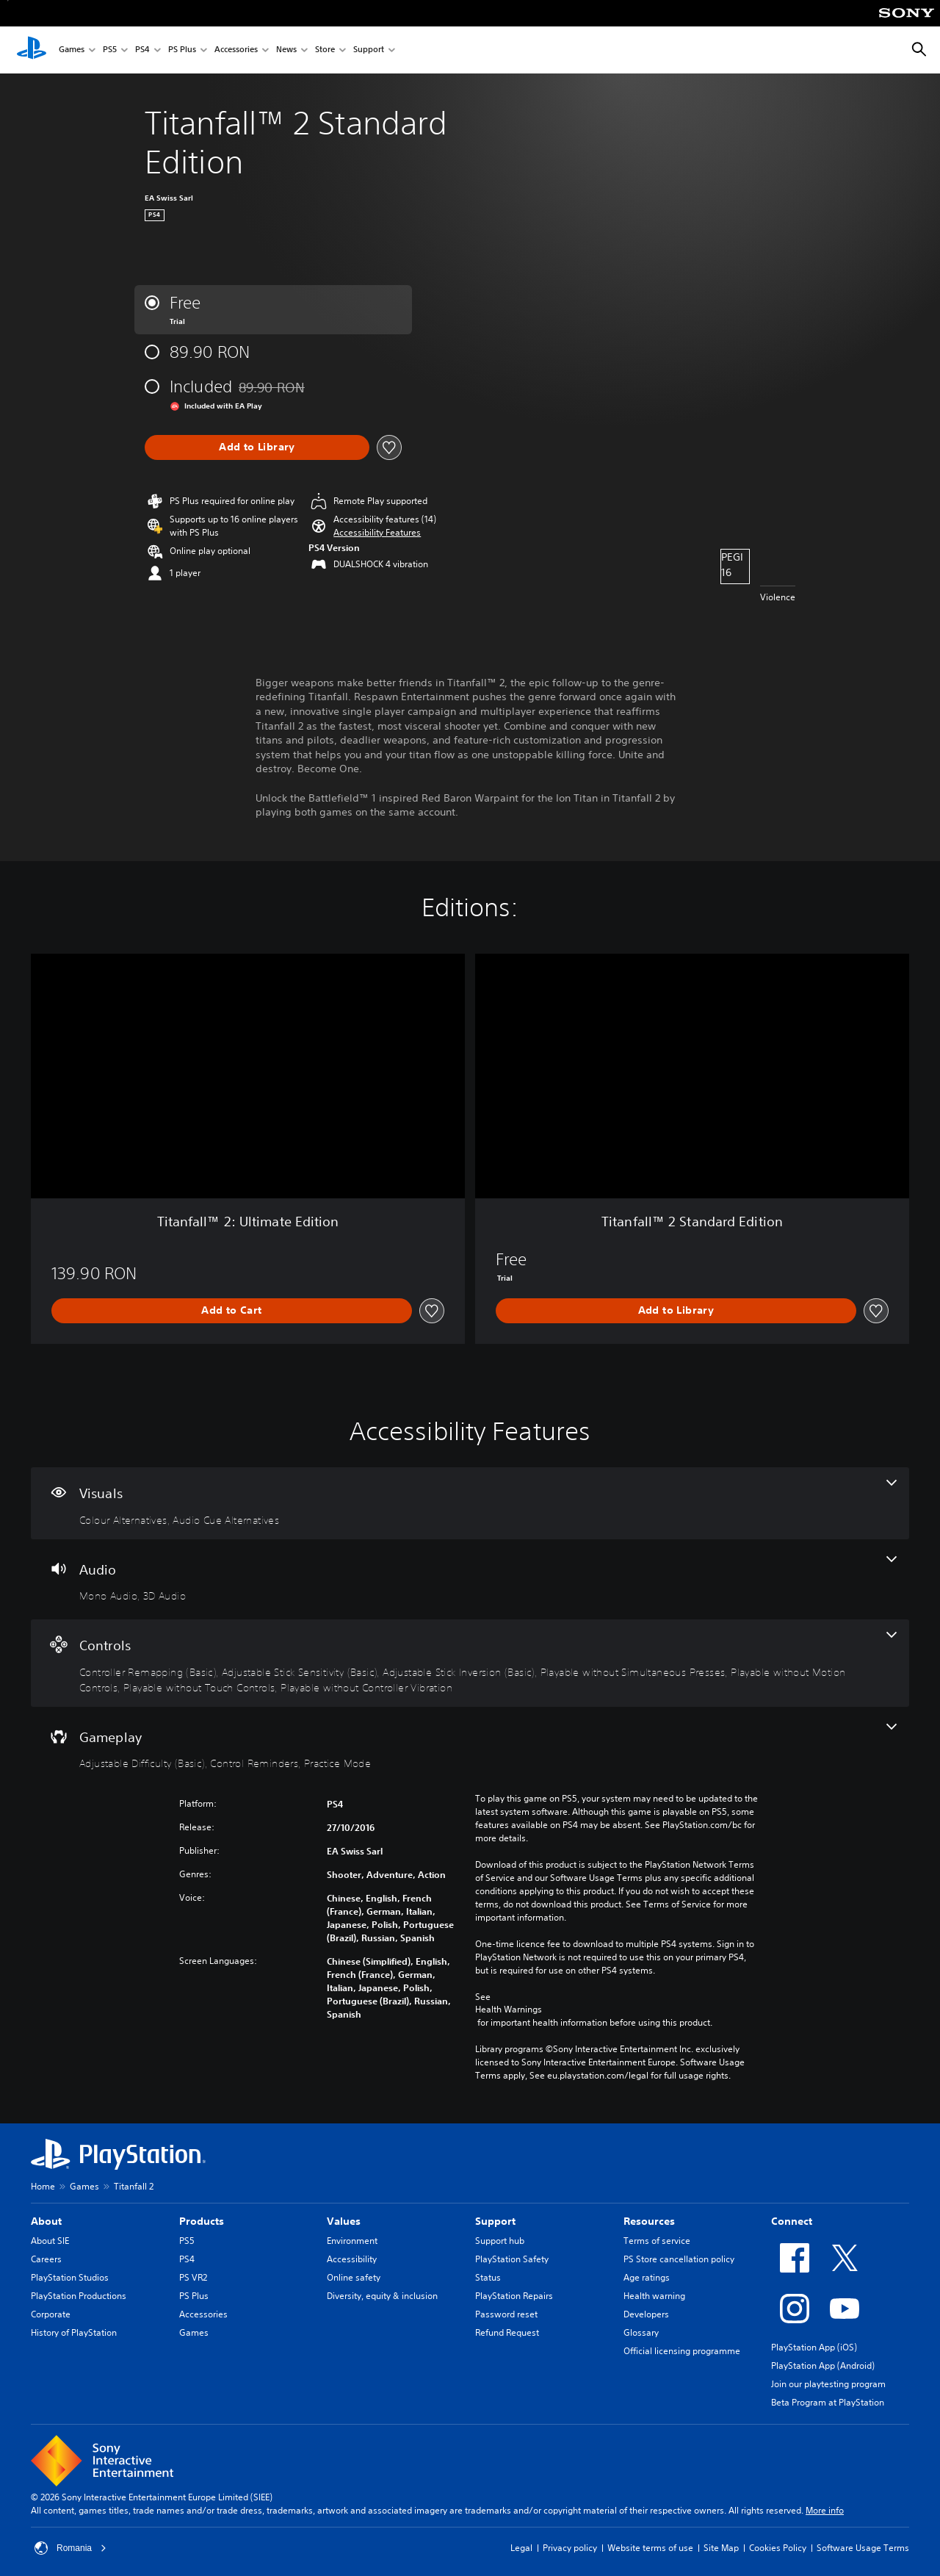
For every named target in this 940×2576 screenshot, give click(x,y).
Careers (46, 2259)
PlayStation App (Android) (823, 2365)
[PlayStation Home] (31, 50)
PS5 (110, 50)
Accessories (236, 50)
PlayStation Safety (512, 2259)
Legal (521, 2547)
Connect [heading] (791, 2221)
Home (43, 2186)
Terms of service (656, 2240)
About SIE (50, 2240)
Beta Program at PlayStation (827, 2402)
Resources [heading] (649, 2221)
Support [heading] (495, 2221)
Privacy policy (570, 2547)
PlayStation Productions (78, 2295)
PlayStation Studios (70, 2277)
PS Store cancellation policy (678, 2259)
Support (368, 50)
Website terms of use (650, 2547)
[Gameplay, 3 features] (470, 1747)
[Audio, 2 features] (470, 1580)
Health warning (654, 2295)
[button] (377, 532)
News (286, 50)
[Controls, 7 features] (470, 1663)
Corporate (50, 2314)
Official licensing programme (681, 2351)
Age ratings (646, 2277)
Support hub (499, 2240)
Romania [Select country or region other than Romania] (70, 2548)
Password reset (506, 2314)
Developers (646, 2314)
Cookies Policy (777, 2547)
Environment (352, 2240)
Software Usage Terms (863, 2547)
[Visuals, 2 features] (470, 1503)
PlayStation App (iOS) (814, 2347)
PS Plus (182, 50)
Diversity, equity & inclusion (382, 2295)
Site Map (721, 2547)
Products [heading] (201, 2221)
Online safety (353, 2277)
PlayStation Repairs (514, 2295)
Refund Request (507, 2332)
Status (488, 2277)
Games (71, 50)
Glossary (641, 2332)
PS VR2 (193, 2277)
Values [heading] (344, 2221)
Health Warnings (508, 2009)
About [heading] (46, 2221)
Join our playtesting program (828, 2384)
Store (325, 50)
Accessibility (352, 2259)
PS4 (142, 50)
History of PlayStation (74, 2332)
